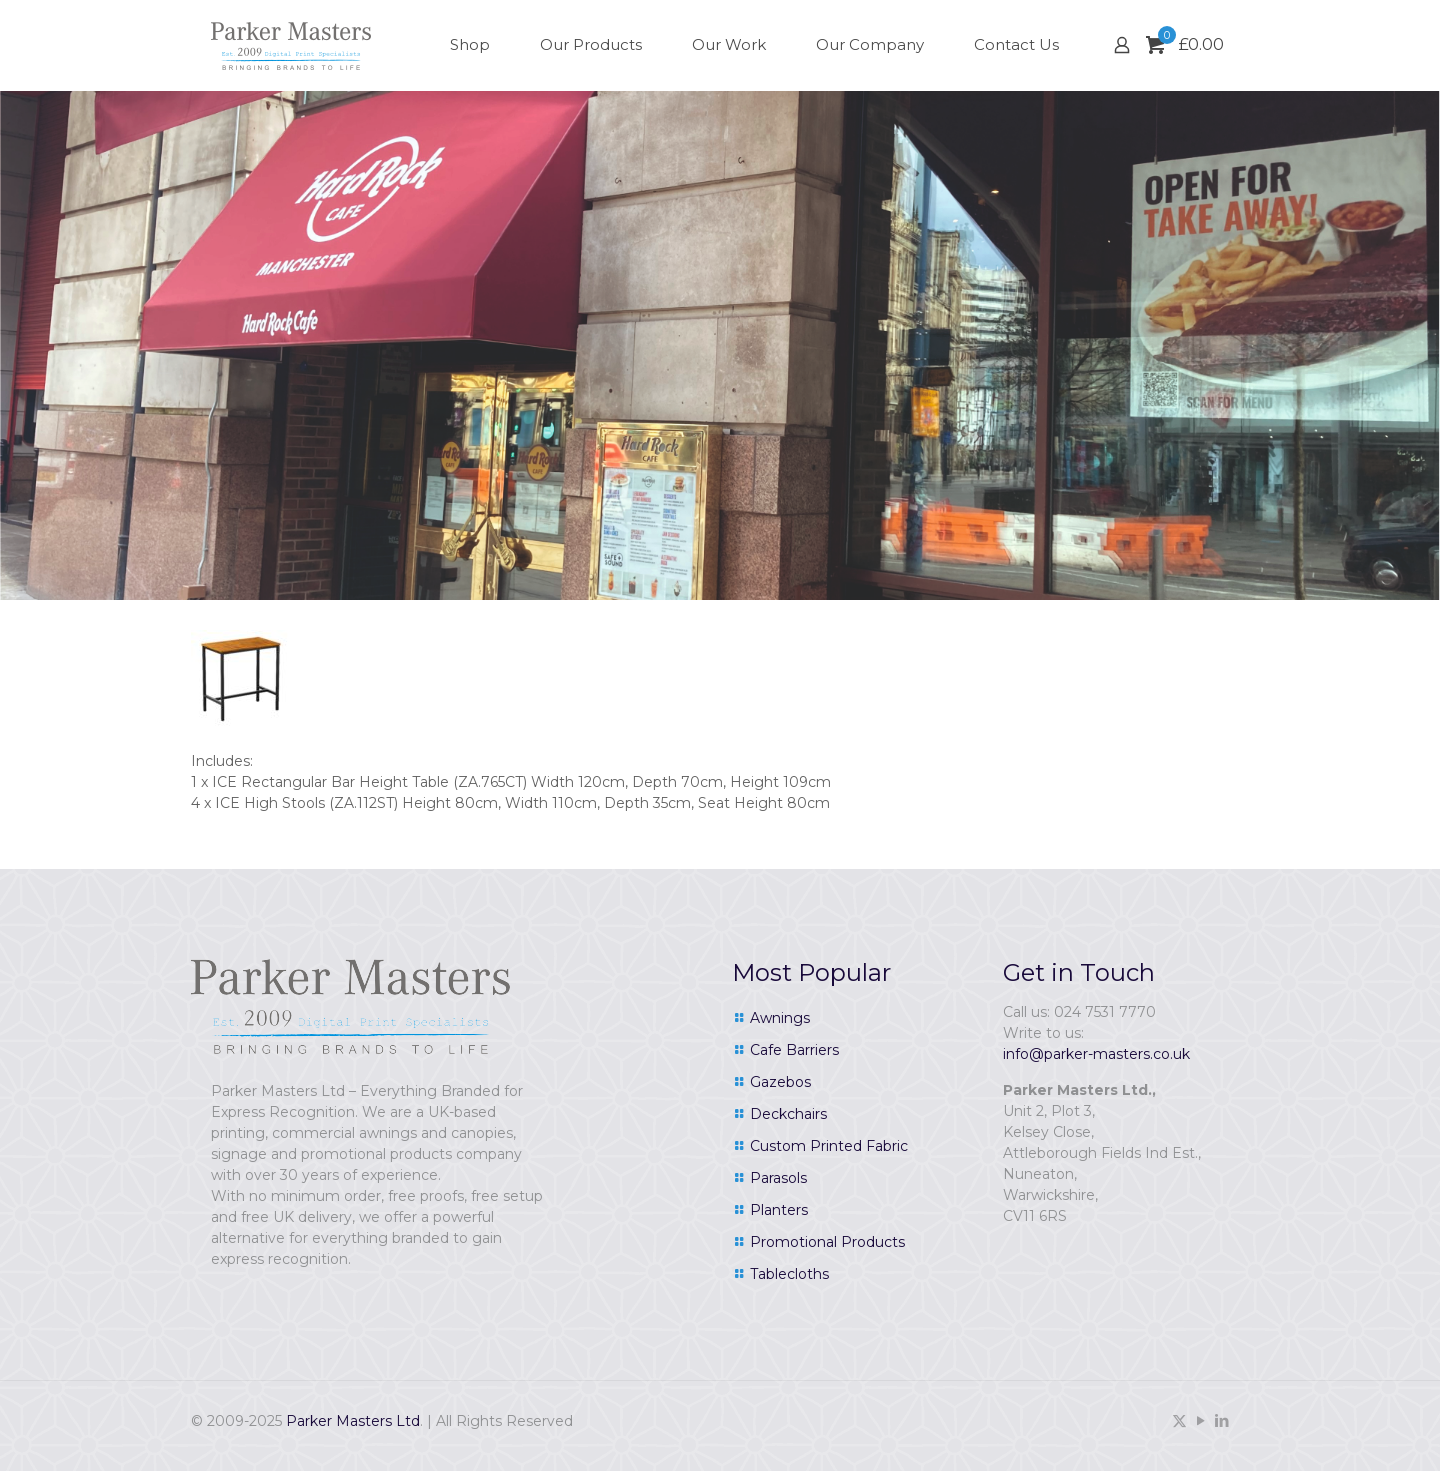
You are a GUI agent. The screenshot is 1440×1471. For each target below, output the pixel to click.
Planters (779, 1210)
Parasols (778, 1178)
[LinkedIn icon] (1221, 1420)
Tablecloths (789, 1274)
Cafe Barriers (794, 1050)
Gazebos (780, 1082)
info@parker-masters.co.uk (1096, 1054)
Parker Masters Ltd (353, 1421)
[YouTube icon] (1200, 1420)
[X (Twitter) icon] (1179, 1420)
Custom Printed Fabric (829, 1146)
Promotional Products (827, 1242)
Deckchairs (788, 1114)
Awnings (780, 1018)
